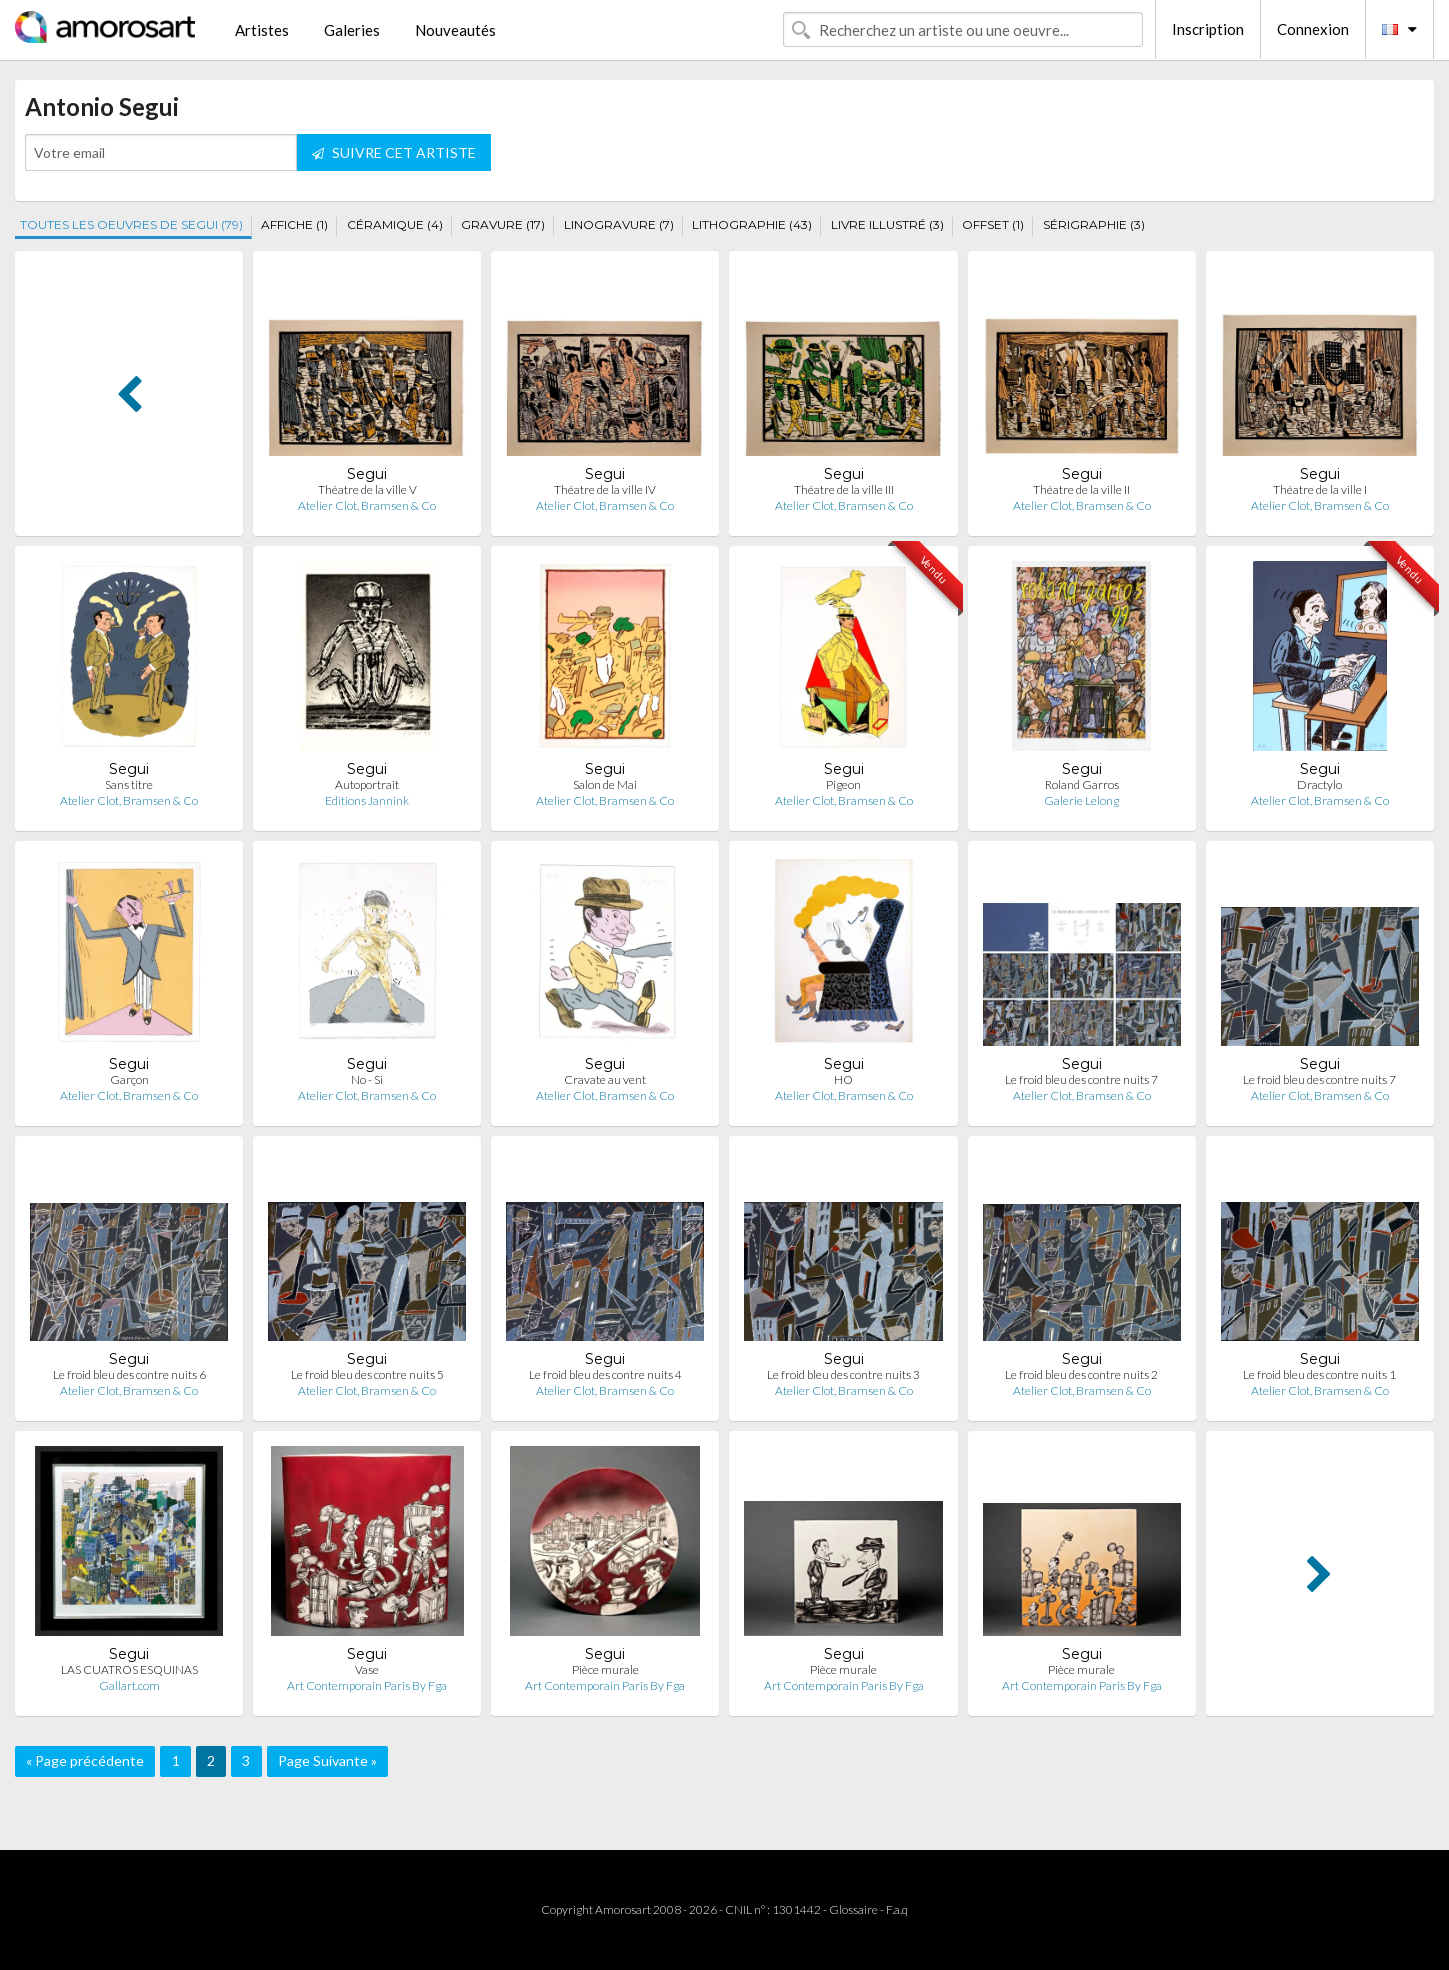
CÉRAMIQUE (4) (395, 224)
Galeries (352, 30)
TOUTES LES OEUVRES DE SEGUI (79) (131, 224)
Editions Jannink (367, 800)
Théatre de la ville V (367, 489)
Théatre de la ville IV (605, 489)
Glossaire (853, 1909)
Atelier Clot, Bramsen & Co (367, 505)
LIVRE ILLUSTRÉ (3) (887, 224)
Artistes (262, 30)
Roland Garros (1082, 784)
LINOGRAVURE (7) (619, 224)
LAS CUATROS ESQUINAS (129, 1669)
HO (843, 1079)
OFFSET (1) (993, 224)
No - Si (367, 1079)
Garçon (129, 1079)
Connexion (1313, 29)
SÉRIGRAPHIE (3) (1094, 224)
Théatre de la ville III (844, 489)
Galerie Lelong (1081, 800)
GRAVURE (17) (503, 224)
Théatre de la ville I (1320, 489)
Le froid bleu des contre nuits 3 (843, 1374)
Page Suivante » (327, 1760)
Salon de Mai (605, 784)
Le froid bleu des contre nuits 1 (1319, 1374)
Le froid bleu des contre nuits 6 (129, 1374)
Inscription (1208, 29)
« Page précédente (85, 1760)
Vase (367, 1669)
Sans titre (129, 784)
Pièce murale (605, 1669)
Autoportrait (367, 784)
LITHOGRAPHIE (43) (752, 224)
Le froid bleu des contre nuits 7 (1081, 1079)
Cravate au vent (605, 1079)
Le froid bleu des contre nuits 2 (1081, 1374)
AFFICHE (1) (294, 224)
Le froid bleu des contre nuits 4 (605, 1374)
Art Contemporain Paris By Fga (367, 1685)
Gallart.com (129, 1685)
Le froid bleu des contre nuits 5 (367, 1374)
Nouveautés (455, 30)
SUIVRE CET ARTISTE (394, 152)
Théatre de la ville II (1081, 489)
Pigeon (843, 784)
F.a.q (897, 1909)
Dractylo (1319, 784)
